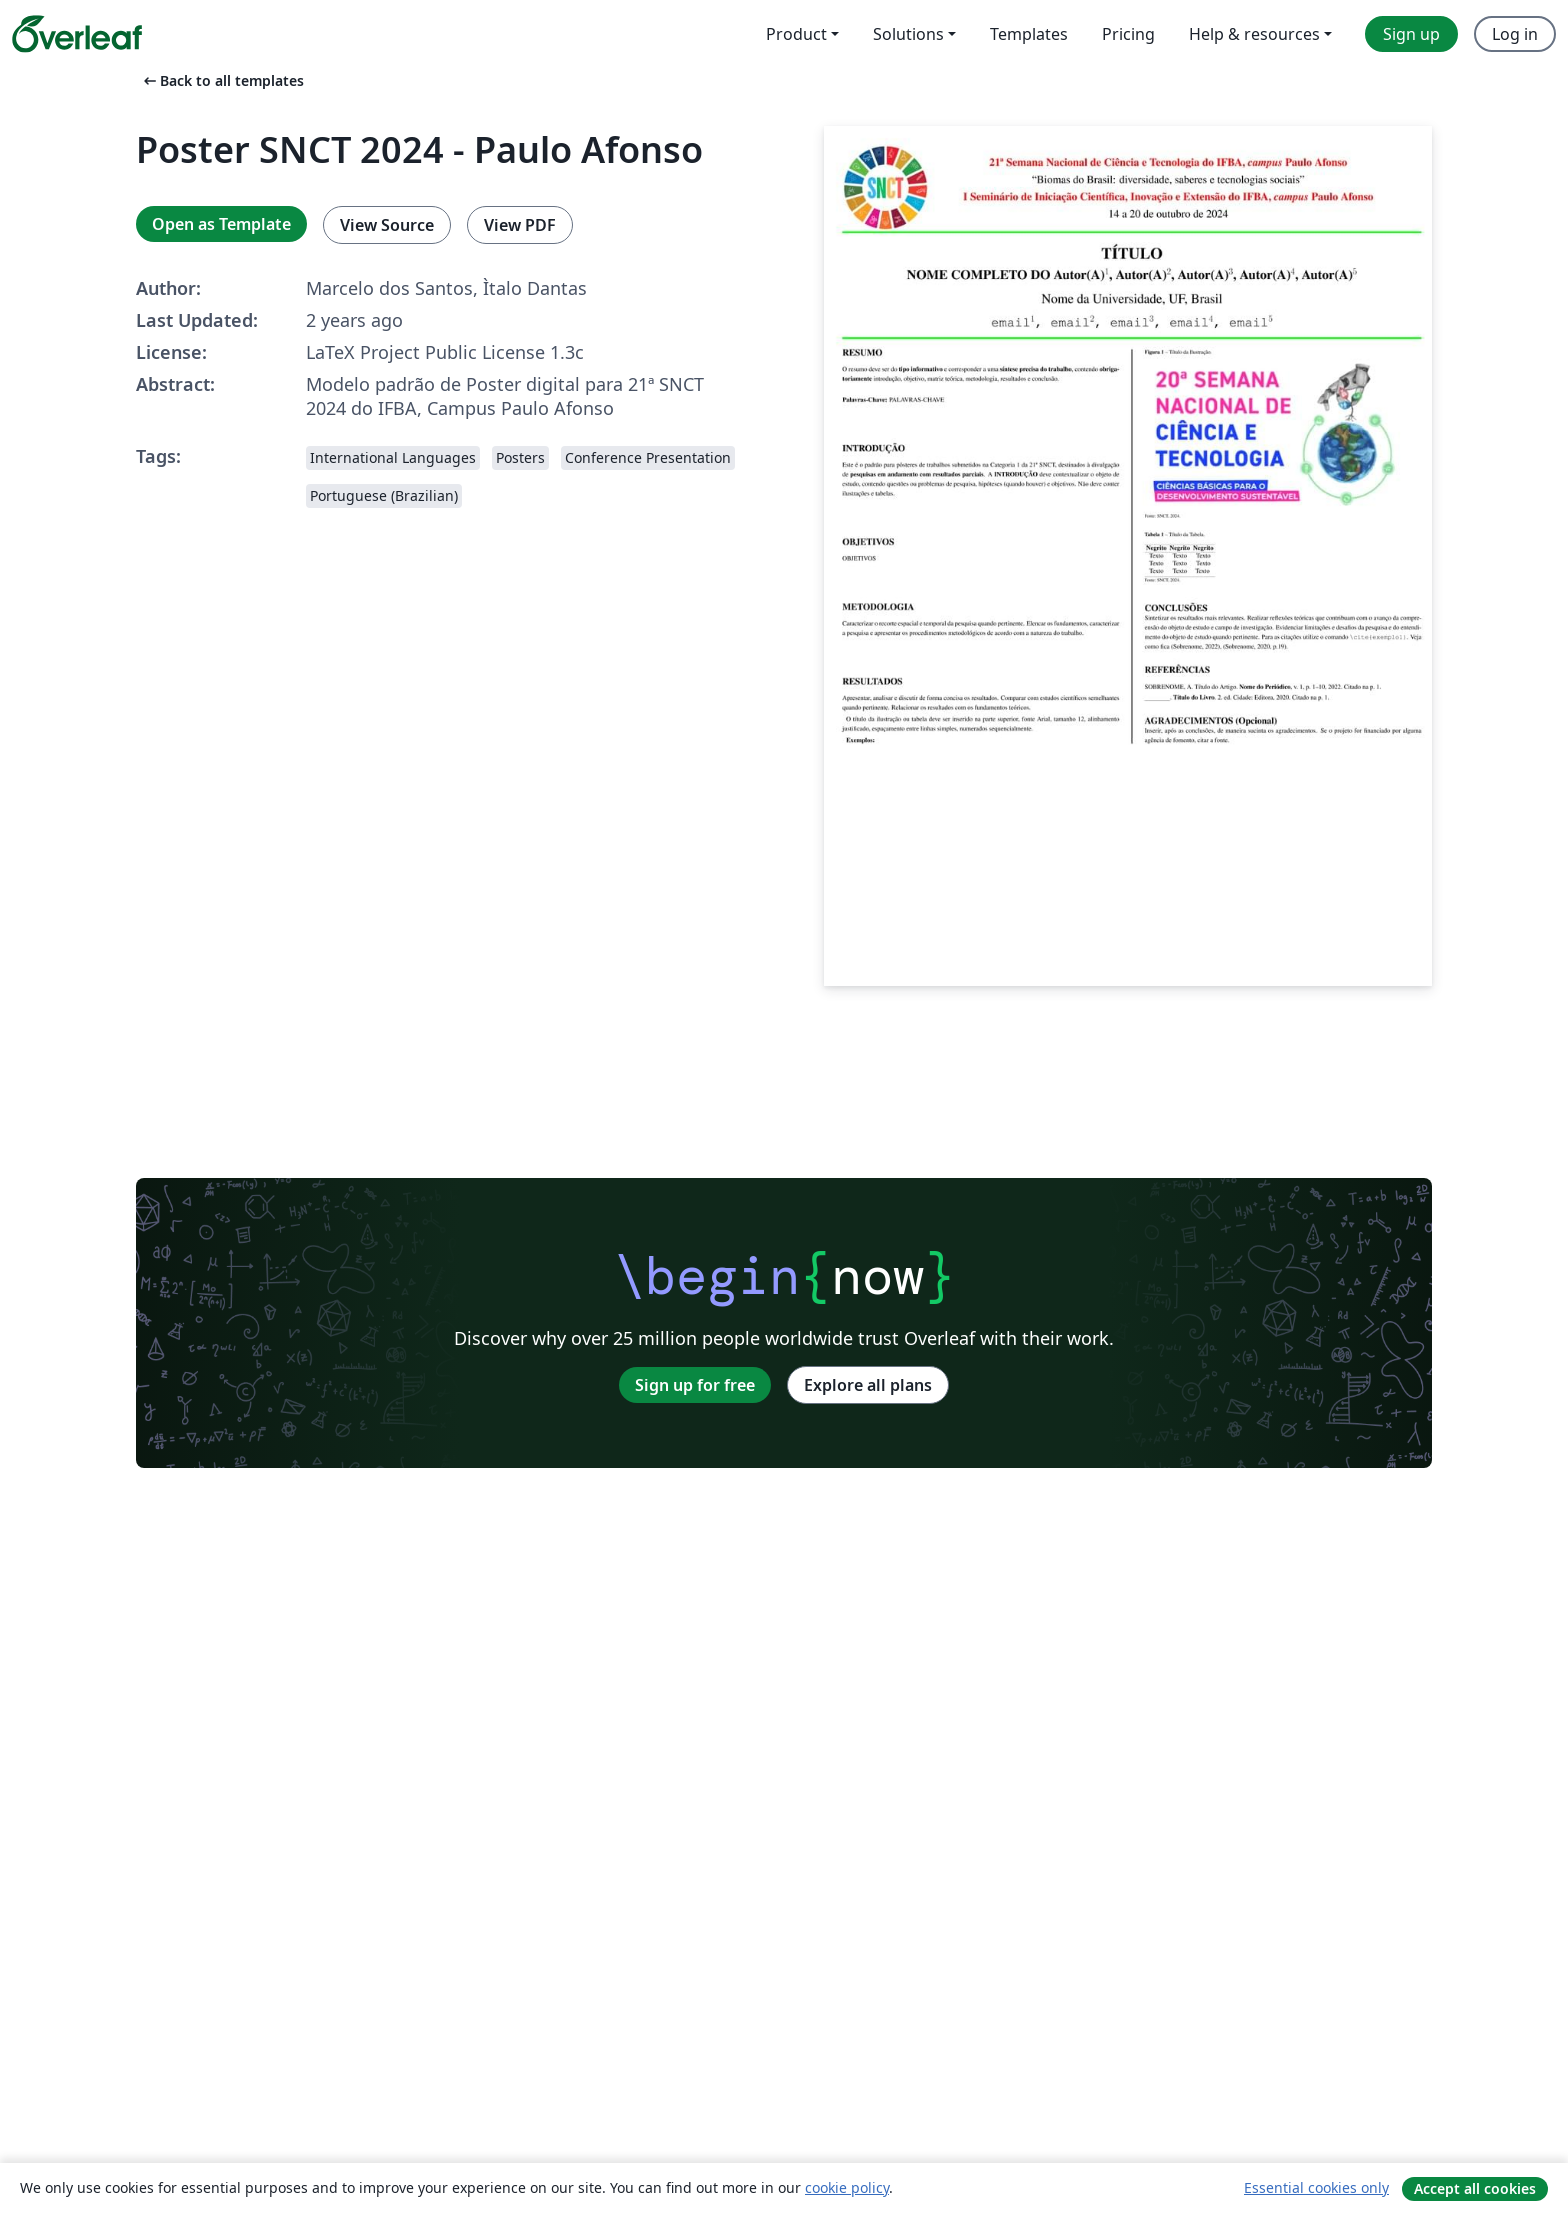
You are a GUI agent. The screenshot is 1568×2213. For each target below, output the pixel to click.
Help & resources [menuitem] (1254, 34)
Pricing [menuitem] (1128, 34)
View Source (387, 225)
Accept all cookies (1475, 2188)
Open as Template (221, 224)
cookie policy (847, 2187)
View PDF (520, 225)
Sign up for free (695, 1385)
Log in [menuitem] (1515, 34)
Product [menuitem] (796, 34)
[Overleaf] (77, 34)
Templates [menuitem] (1029, 34)
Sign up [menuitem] (1411, 34)
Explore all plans (868, 1385)
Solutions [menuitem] (908, 34)
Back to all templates (222, 80)
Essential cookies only (1316, 2187)
